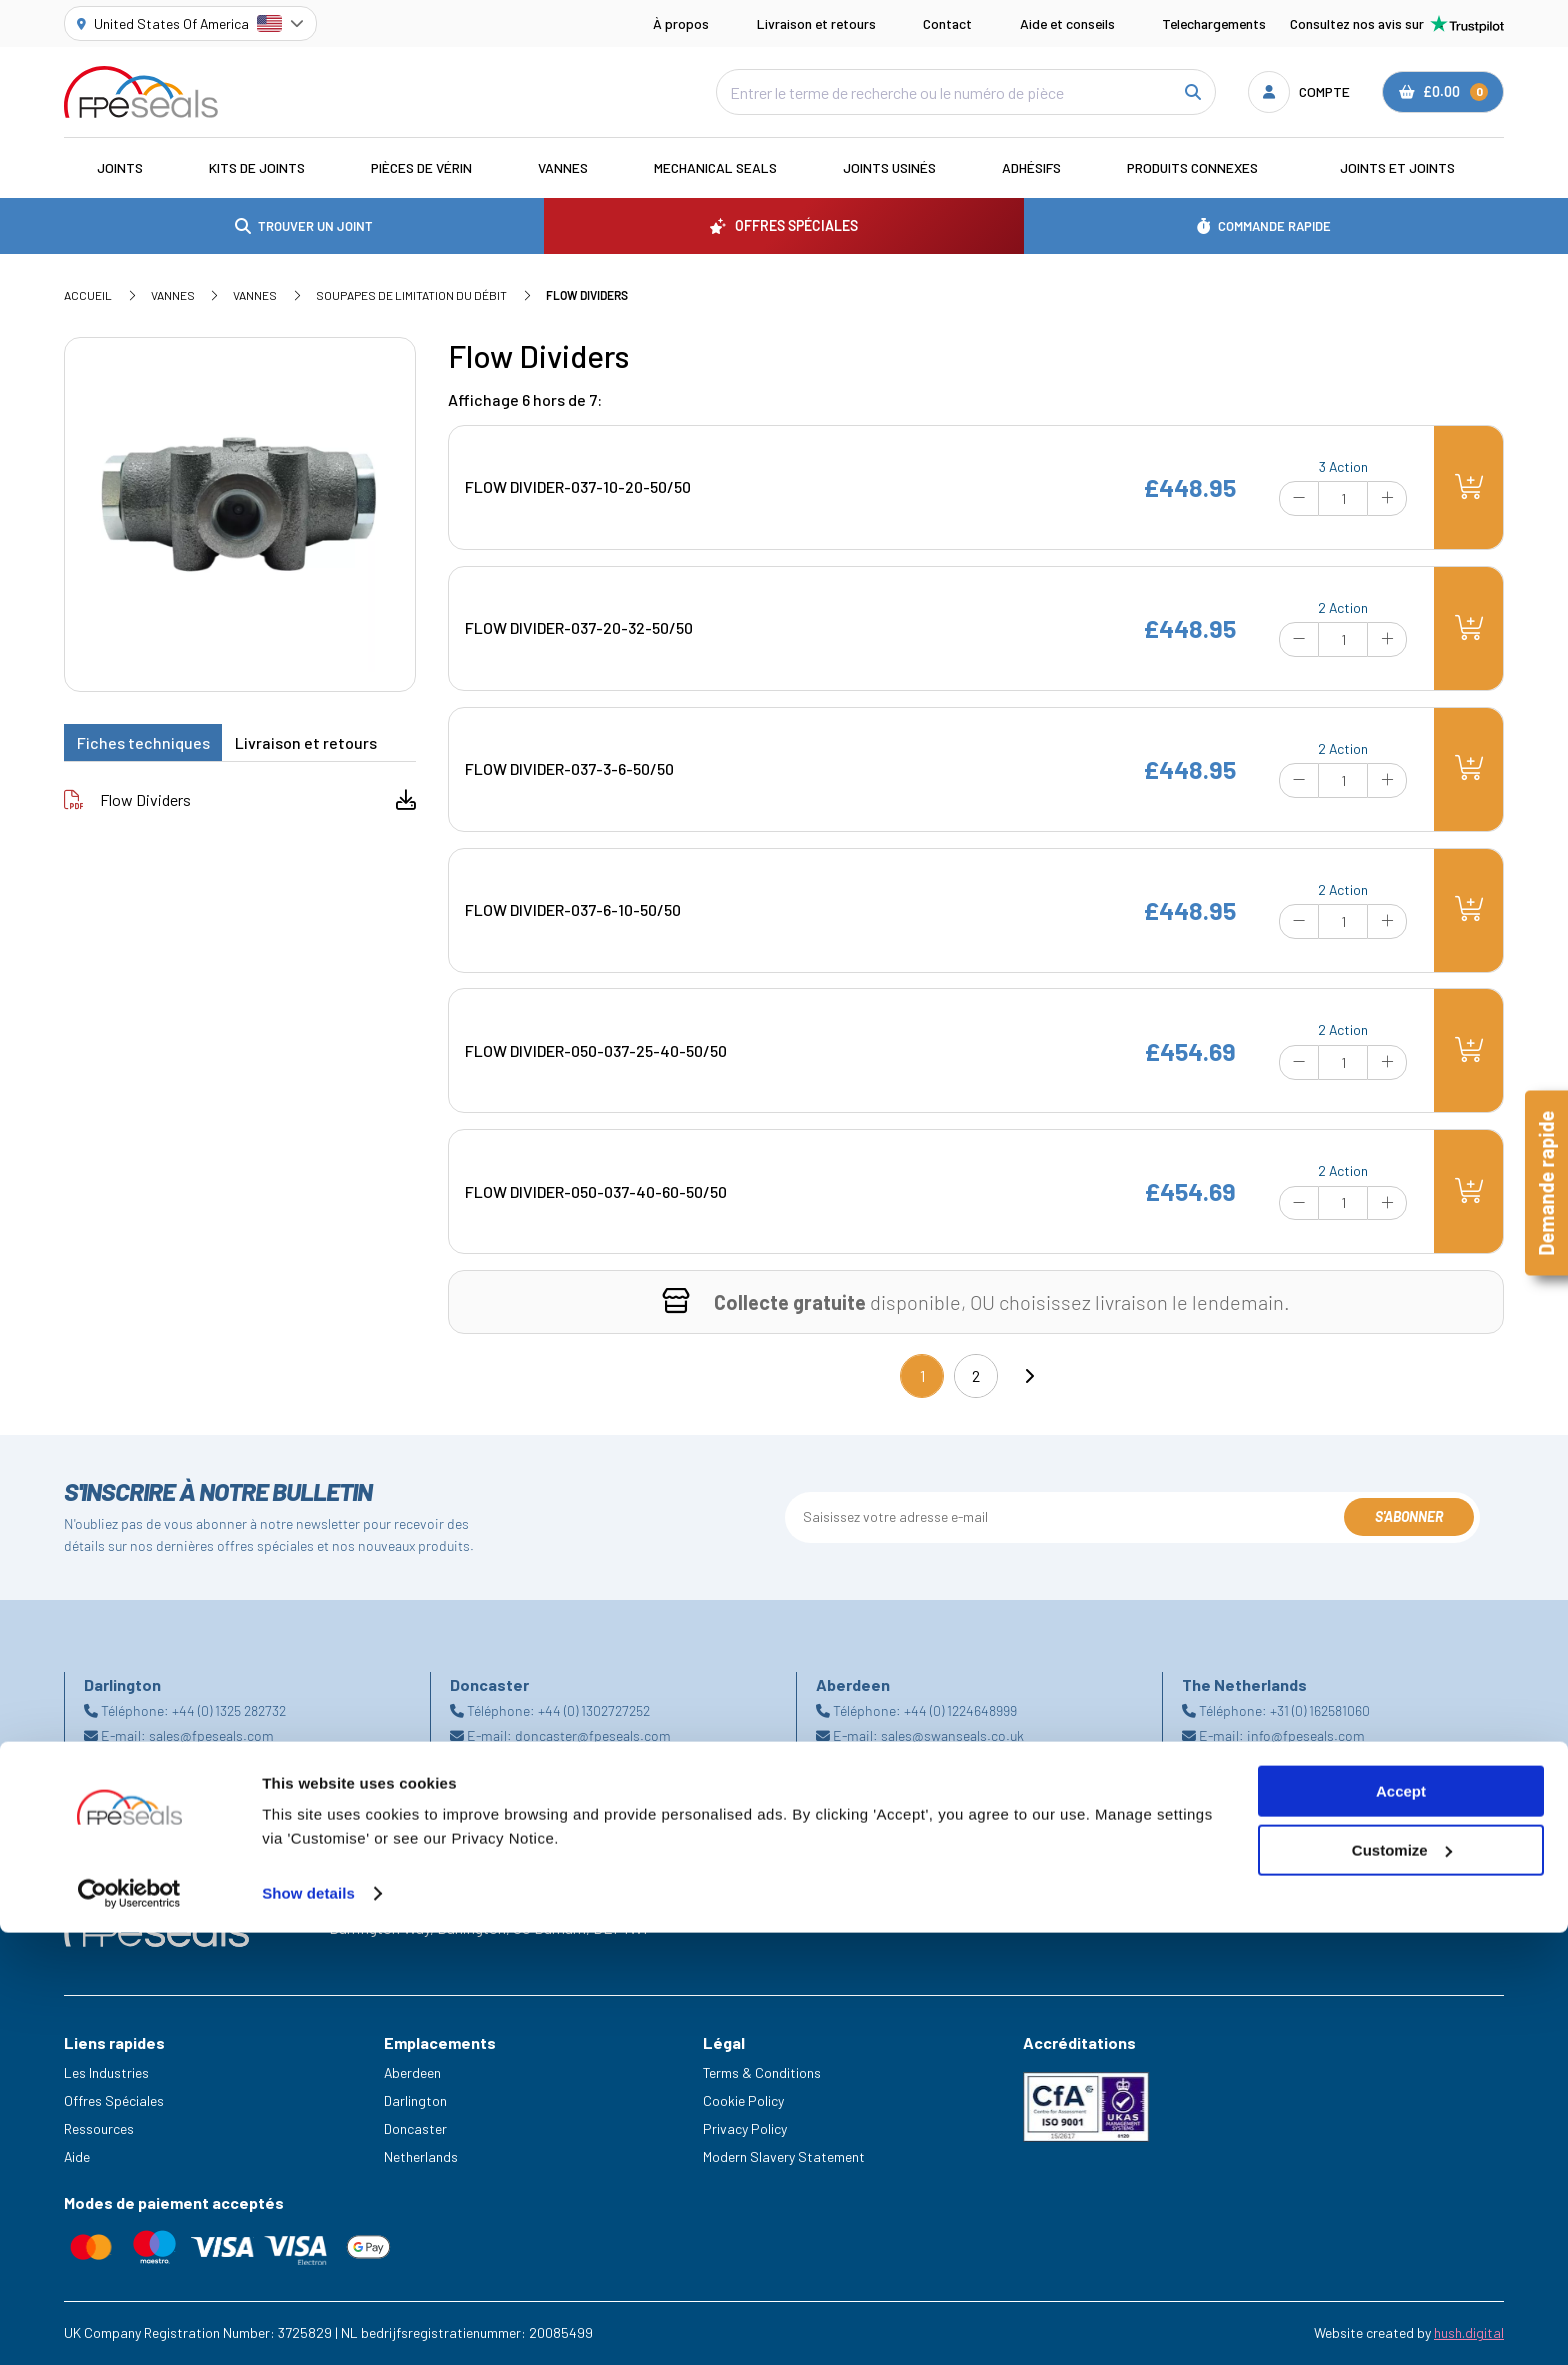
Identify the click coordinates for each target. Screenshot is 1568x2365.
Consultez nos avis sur (1397, 24)
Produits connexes (1192, 167)
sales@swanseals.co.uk (952, 1735)
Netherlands (421, 2156)
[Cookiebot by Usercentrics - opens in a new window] (129, 2326)
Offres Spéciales (114, 2100)
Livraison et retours (816, 23)
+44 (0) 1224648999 (960, 1710)
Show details (308, 2325)
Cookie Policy (743, 2100)
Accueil (88, 295)
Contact (947, 23)
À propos (681, 23)
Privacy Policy (745, 2128)
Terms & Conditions (762, 2072)
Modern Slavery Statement (784, 2156)
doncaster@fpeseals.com (593, 1735)
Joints (120, 167)
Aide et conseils (1067, 23)
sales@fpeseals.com (211, 1735)
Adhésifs (1031, 167)
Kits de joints (257, 167)
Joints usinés (889, 167)
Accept (1401, 2223)
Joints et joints (1397, 167)
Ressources (99, 2128)
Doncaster (415, 2128)
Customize (1402, 2282)
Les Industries (106, 2072)
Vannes (563, 167)
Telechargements (1214, 23)
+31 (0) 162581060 (1320, 1710)
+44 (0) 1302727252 (594, 1710)
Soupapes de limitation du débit (411, 295)
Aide (77, 2156)
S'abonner (1409, 1516)
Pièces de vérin (421, 167)
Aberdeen (412, 2072)
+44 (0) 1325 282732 (229, 1710)
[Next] (1029, 1376)
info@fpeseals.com (1306, 1735)
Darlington (415, 2100)
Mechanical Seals (715, 167)
